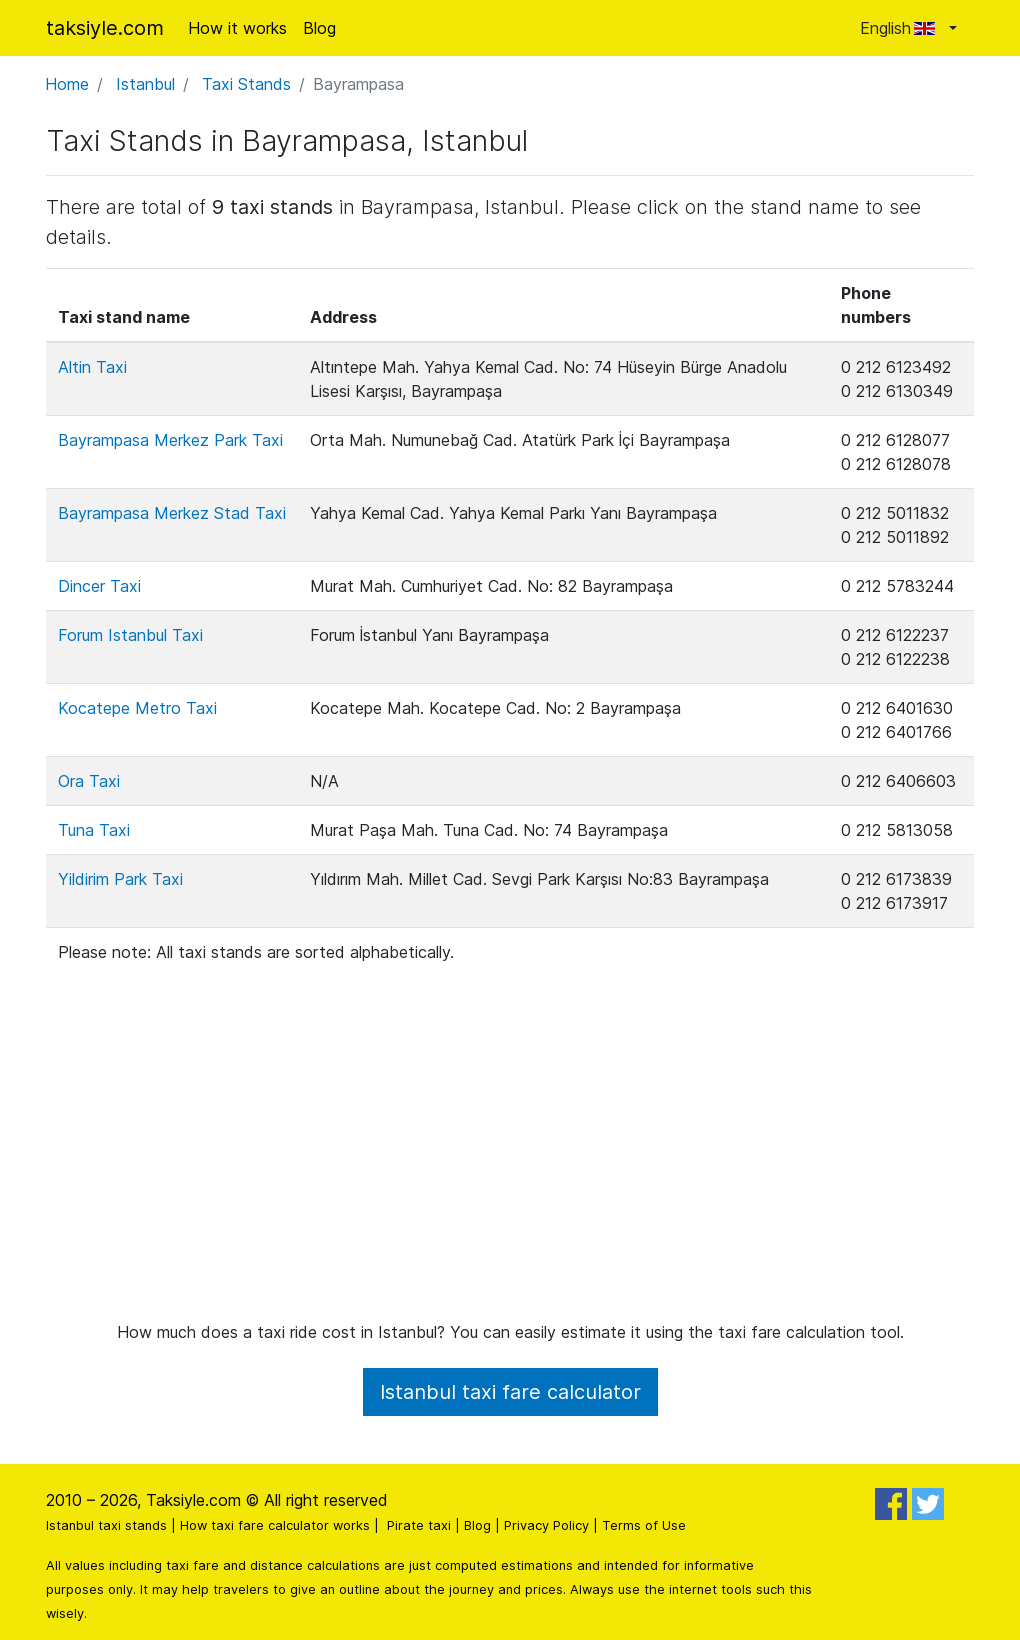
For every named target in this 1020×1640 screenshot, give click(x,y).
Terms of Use (644, 1525)
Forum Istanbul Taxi (130, 635)
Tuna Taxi (94, 830)
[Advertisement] (510, 1132)
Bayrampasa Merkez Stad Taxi (172, 513)
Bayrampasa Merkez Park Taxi (170, 440)
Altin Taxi (92, 367)
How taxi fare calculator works (275, 1525)
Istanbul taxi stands (106, 1525)
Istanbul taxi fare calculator (510, 1392)
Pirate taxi (419, 1525)
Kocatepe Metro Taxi (137, 708)
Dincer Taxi (99, 586)
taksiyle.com (105, 28)
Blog (319, 28)
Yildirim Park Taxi (120, 879)
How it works (237, 28)
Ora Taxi (89, 781)
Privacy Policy (546, 1525)
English (902, 28)
